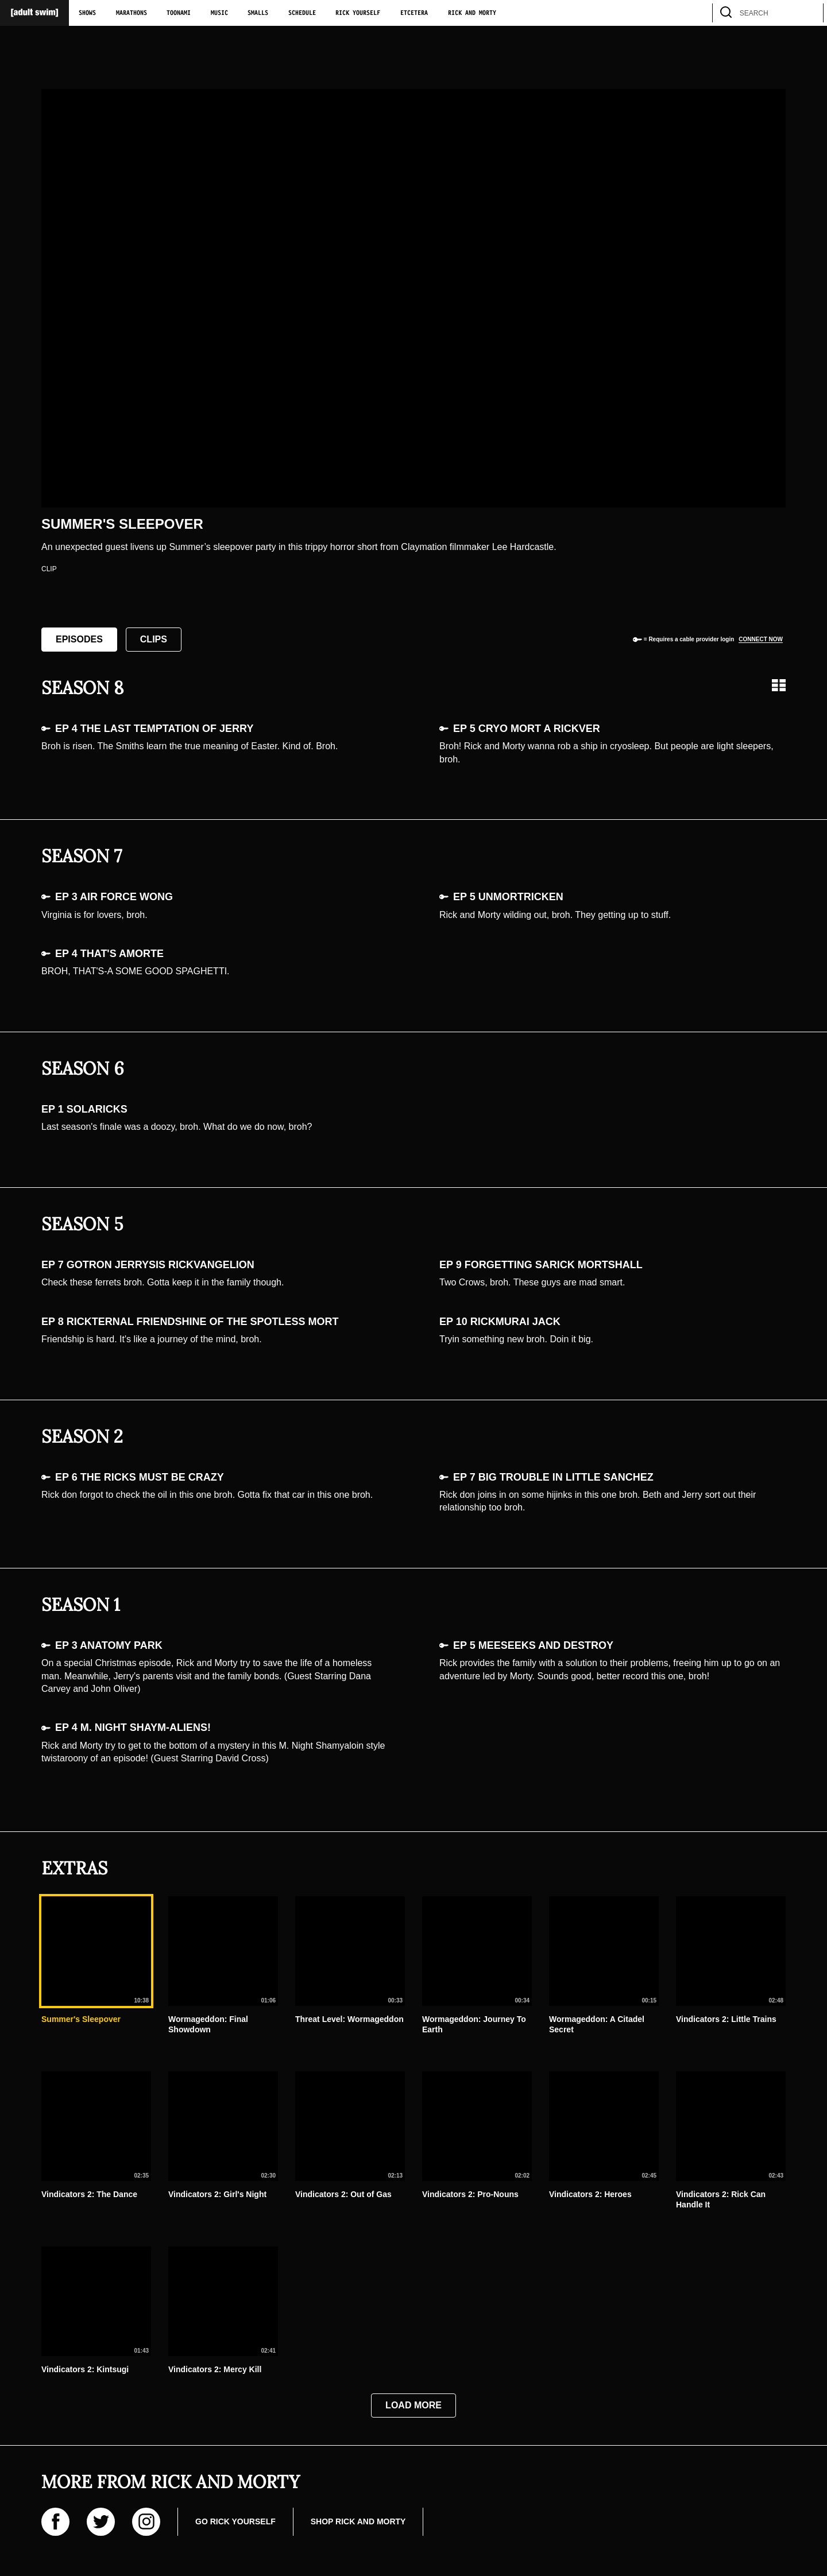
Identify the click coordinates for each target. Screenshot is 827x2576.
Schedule (302, 13)
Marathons (131, 13)
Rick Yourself (357, 13)
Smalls (258, 13)
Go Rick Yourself (235, 2521)
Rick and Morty (472, 13)
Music (219, 13)
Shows (87, 13)
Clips (153, 639)
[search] (809, 12)
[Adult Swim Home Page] (34, 13)
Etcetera (414, 13)
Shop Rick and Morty (358, 2521)
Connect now (761, 639)
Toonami (179, 13)
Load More (413, 2405)
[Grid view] (779, 685)
